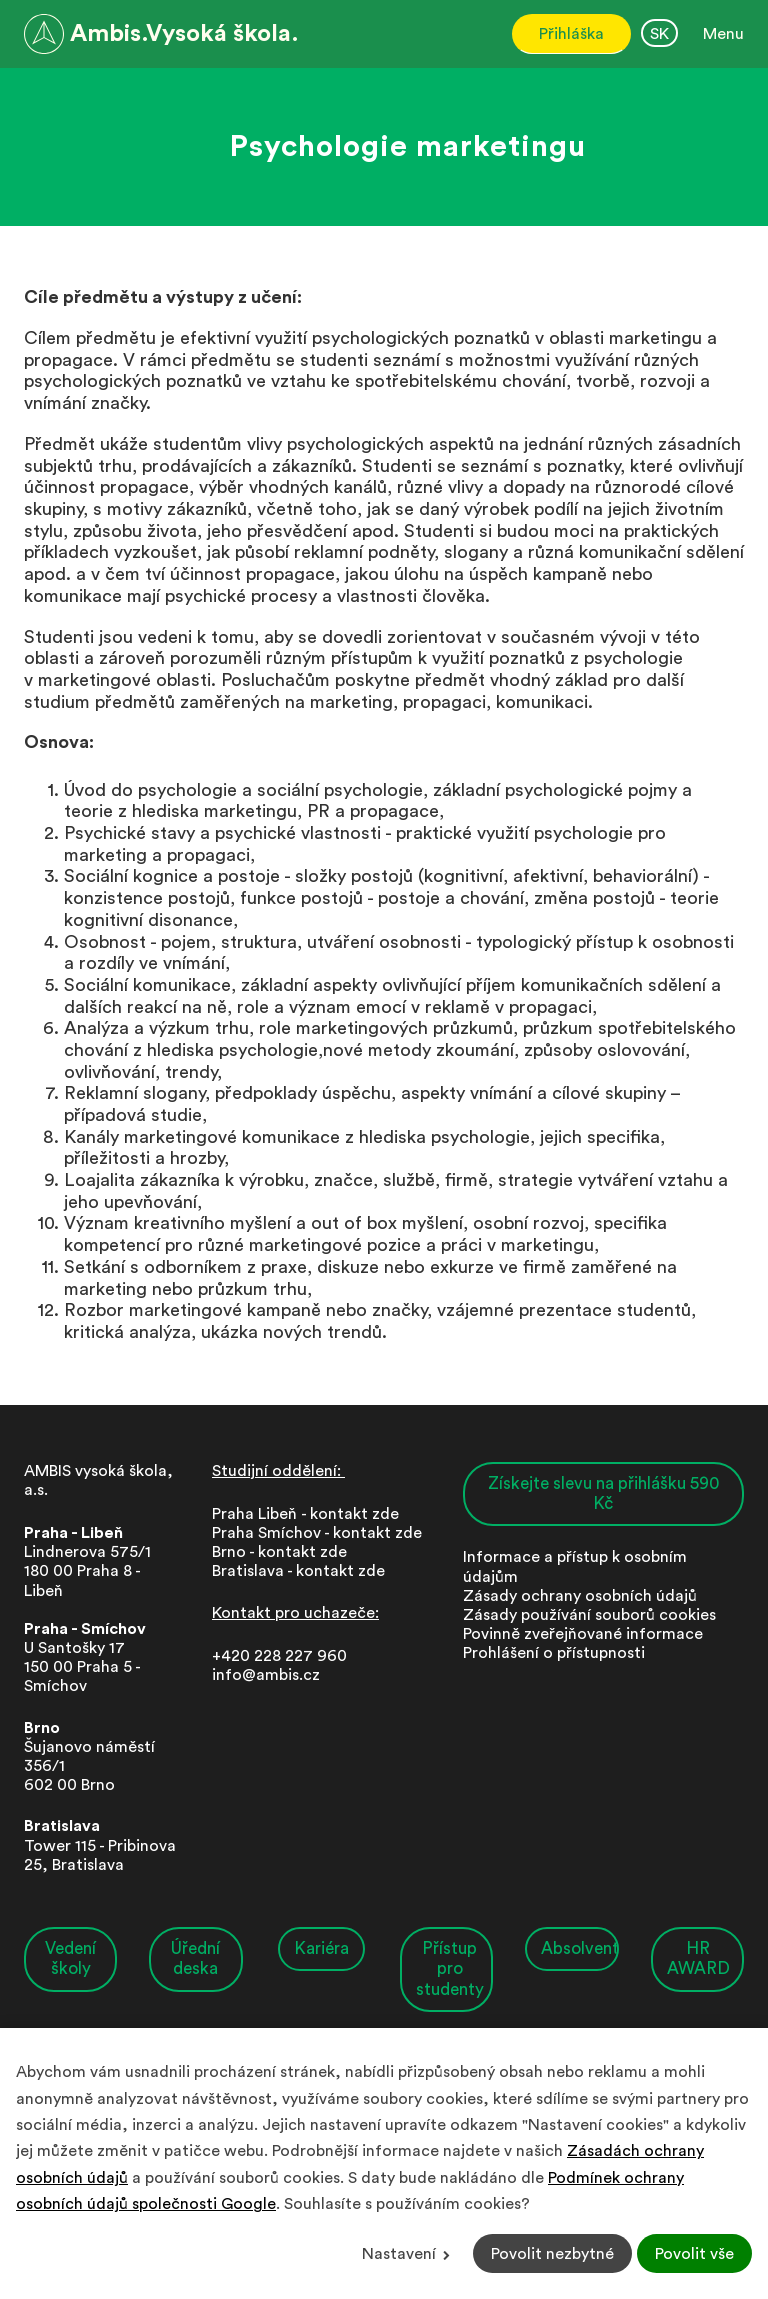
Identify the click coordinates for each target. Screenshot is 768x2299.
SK (659, 34)
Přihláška (571, 34)
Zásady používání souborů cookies (589, 1615)
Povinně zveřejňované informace (583, 1634)
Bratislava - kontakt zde (298, 1571)
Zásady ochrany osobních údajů (580, 1596)
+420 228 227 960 (279, 1656)
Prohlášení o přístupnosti (554, 1653)
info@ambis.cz (266, 1675)
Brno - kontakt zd (275, 1552)
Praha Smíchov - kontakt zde (317, 1533)
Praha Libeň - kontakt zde (309, 1514)
